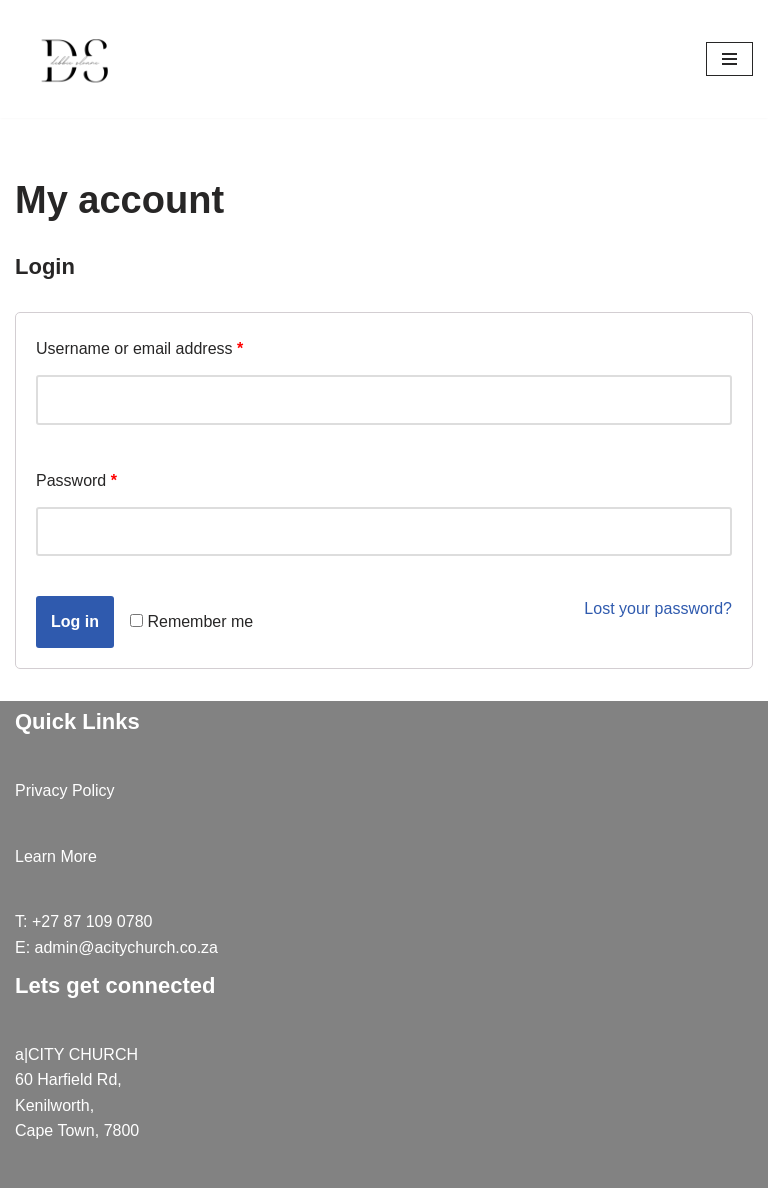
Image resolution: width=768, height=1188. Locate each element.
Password (76, 480)
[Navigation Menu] (729, 59)
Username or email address (139, 348)
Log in (75, 621)
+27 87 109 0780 (92, 921)
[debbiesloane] (75, 59)
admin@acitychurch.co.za (126, 947)
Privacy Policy (65, 790)
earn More (60, 856)
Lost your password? (658, 608)
